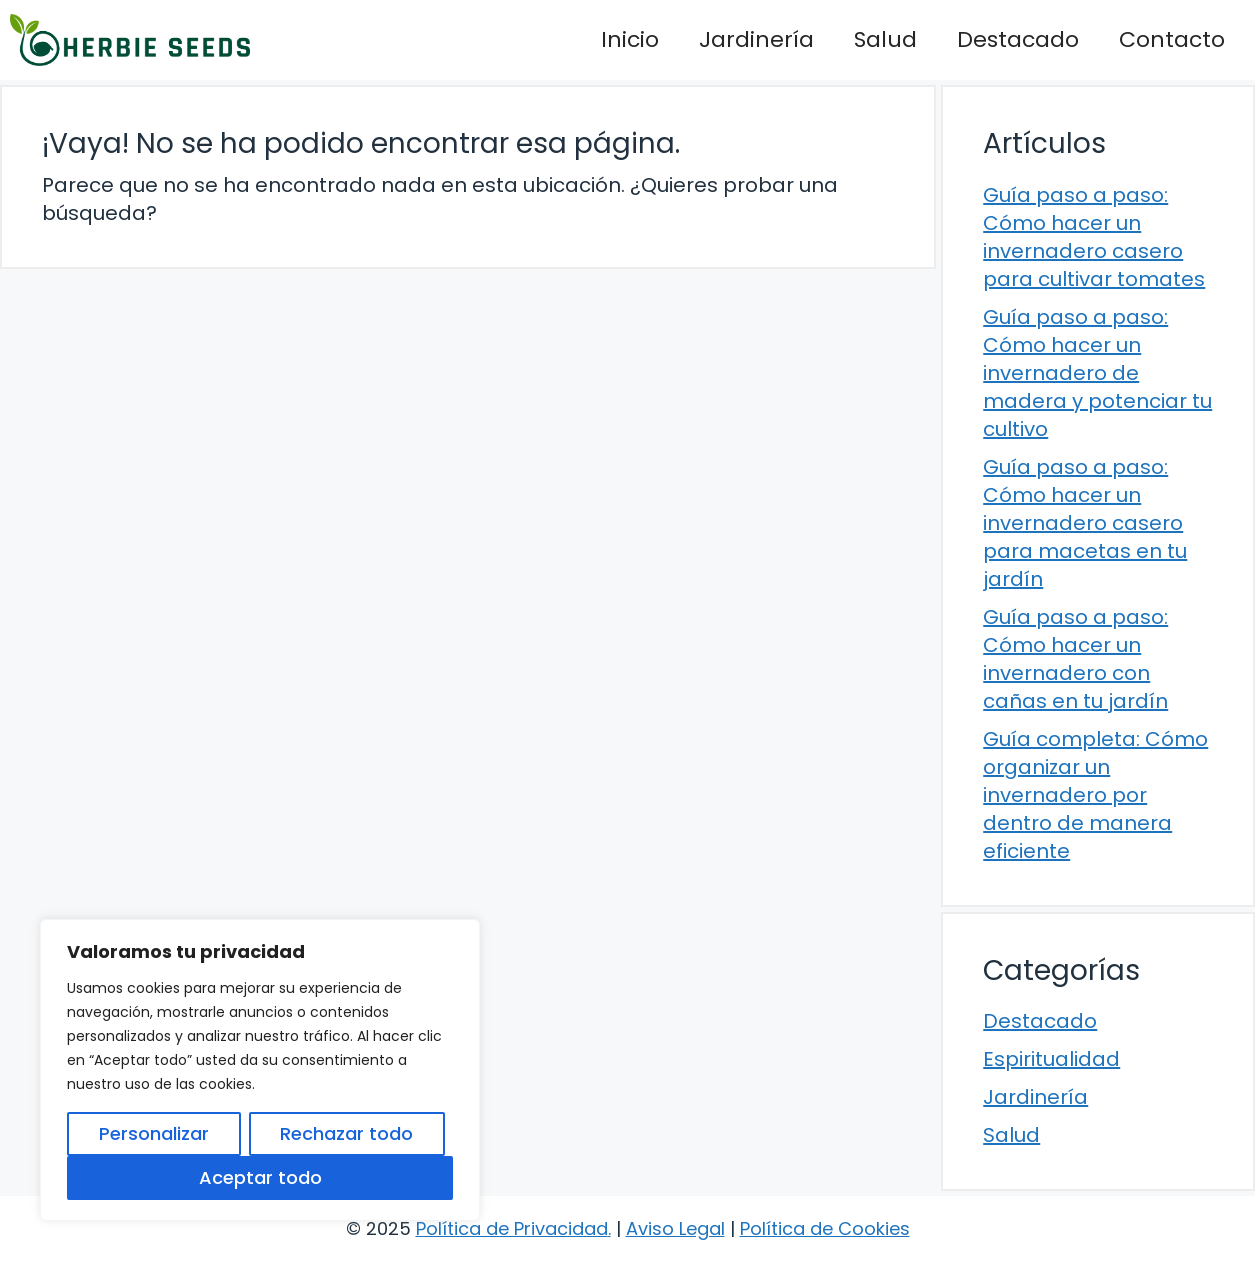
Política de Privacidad (512, 1228)
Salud (885, 39)
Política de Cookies (825, 1228)
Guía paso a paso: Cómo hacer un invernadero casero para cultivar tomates (1094, 237)
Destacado (1018, 39)
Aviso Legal (675, 1228)
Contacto (1172, 39)
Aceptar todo (260, 1177)
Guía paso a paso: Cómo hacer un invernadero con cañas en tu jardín (1075, 659)
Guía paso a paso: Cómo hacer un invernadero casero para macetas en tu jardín (1085, 523)
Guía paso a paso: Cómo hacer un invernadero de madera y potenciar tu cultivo (1097, 373)
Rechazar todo (346, 1133)
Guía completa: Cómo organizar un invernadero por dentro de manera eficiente (1095, 795)
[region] (260, 1070)
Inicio (630, 39)
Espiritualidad (1051, 1059)
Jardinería (756, 39)
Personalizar (154, 1133)
